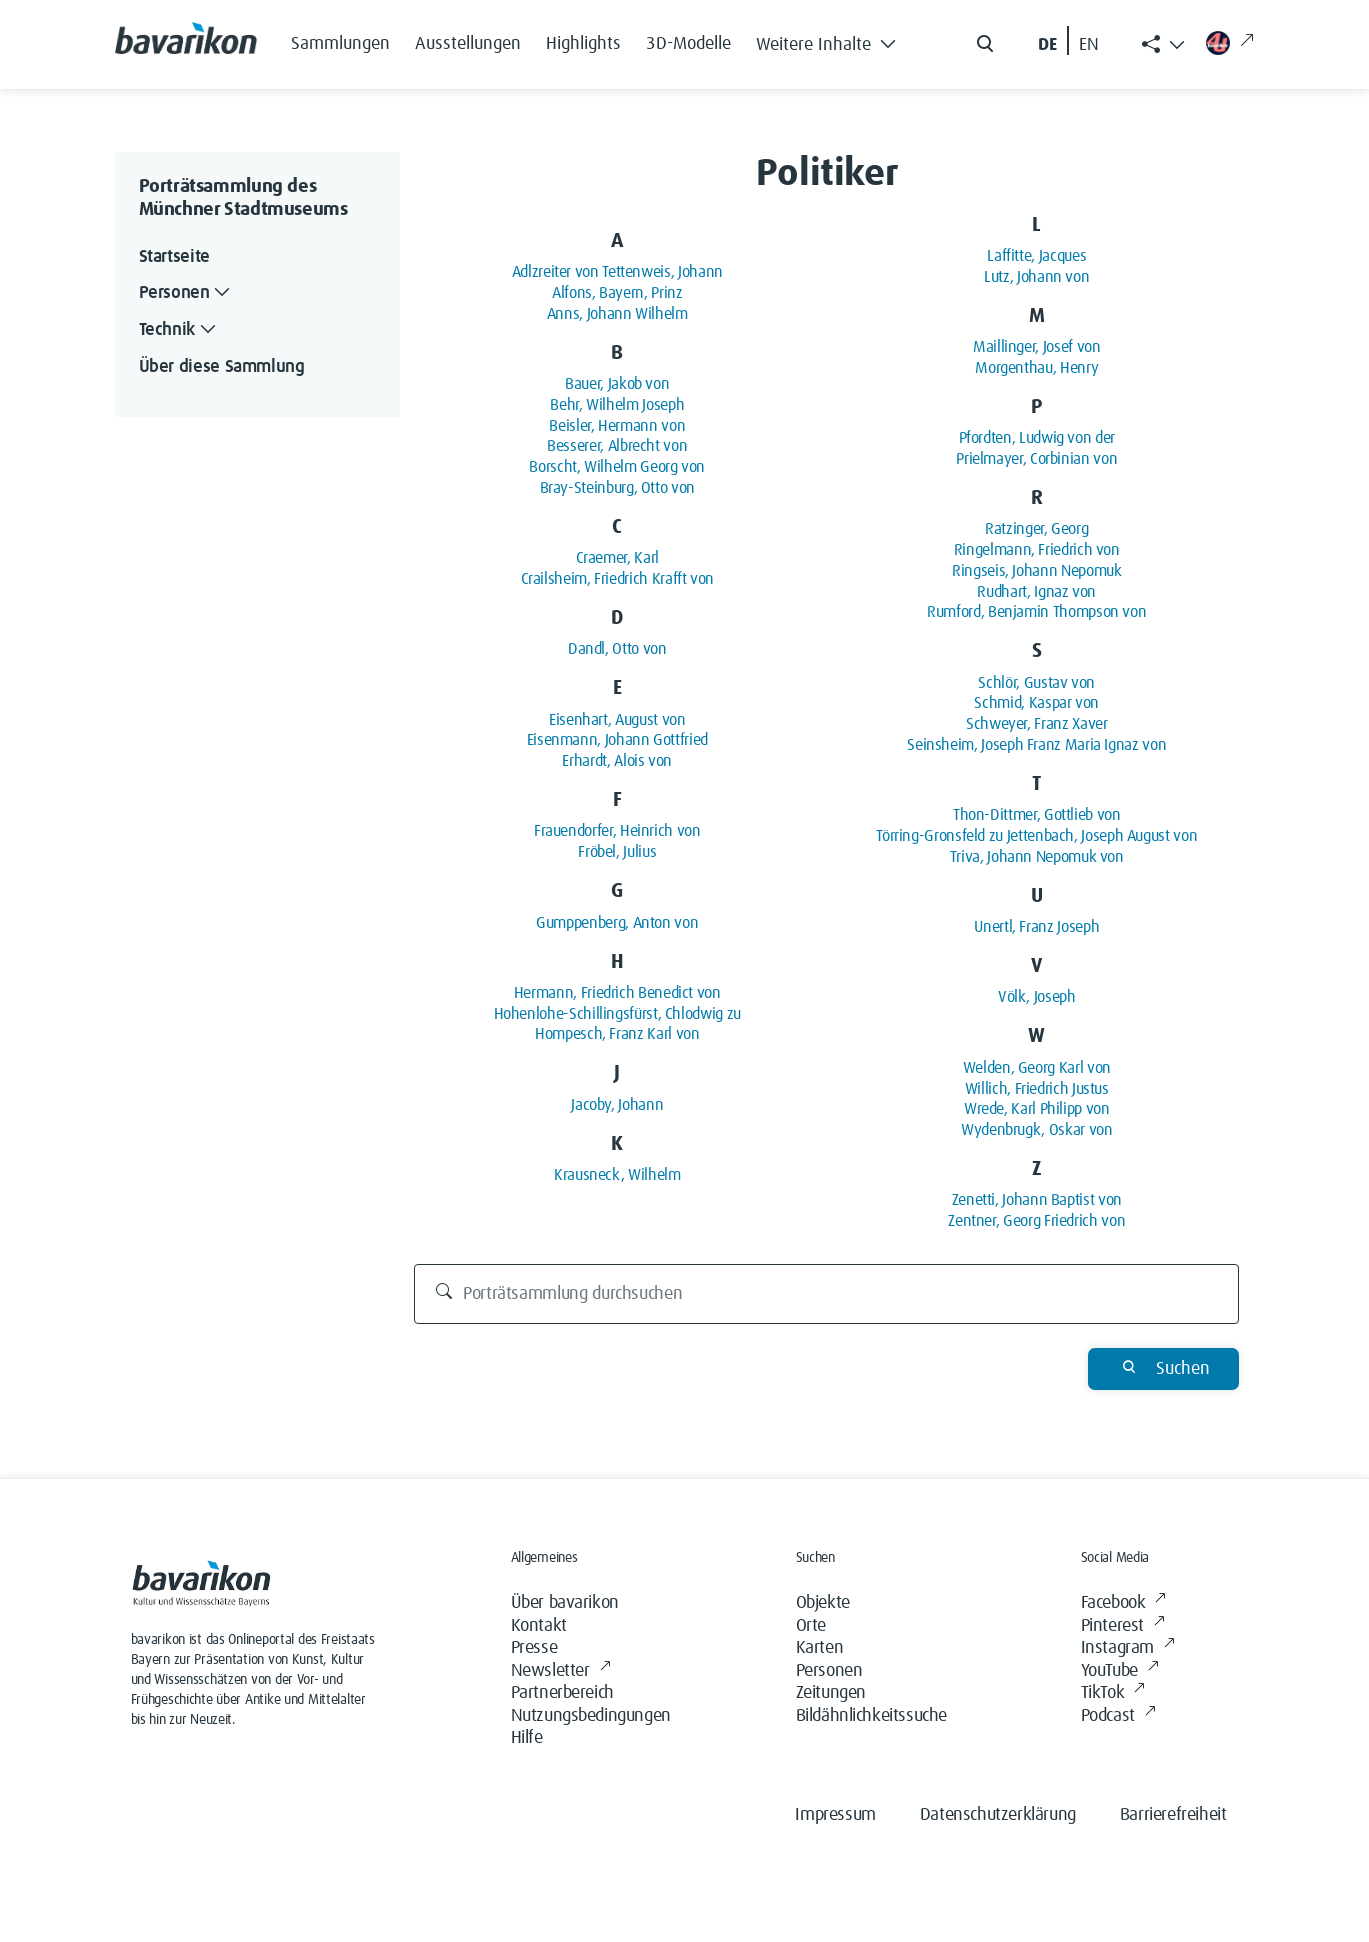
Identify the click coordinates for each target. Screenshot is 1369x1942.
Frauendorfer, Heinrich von (617, 831)
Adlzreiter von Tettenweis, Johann (617, 272)
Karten (820, 1648)
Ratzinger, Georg (1036, 529)
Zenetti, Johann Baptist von (1037, 1200)
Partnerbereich (562, 1693)
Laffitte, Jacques (1036, 256)
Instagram (1128, 1648)
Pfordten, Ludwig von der (1037, 438)
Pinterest (1123, 1626)
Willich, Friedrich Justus (1037, 1089)
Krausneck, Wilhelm (617, 1175)
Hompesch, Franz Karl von (617, 1034)
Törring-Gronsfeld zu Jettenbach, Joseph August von (1036, 836)
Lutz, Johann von (1036, 277)
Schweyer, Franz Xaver (1036, 724)
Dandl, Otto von (617, 649)
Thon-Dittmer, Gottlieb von (1037, 815)
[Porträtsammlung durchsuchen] (826, 1294)
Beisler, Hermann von (617, 426)
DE (1047, 45)
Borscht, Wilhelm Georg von (617, 467)
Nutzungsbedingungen (591, 1716)
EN (1089, 45)
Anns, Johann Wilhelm (617, 314)
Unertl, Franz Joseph (1036, 927)
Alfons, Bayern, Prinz (617, 293)
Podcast (1118, 1716)
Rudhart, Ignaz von (1036, 592)
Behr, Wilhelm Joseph (617, 405)
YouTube (1120, 1671)
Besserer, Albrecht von (617, 446)
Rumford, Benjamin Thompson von (1036, 612)
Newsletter (561, 1671)
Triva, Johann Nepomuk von (1037, 857)
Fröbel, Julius (617, 852)
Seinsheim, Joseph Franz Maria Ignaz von (1036, 745)
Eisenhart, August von (617, 720)
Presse (534, 1648)
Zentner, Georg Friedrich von (1036, 1221)
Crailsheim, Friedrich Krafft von (617, 579)
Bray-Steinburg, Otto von (617, 488)
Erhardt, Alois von (617, 761)
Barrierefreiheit (1173, 1815)
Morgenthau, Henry (1036, 368)
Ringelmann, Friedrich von (1037, 550)
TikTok (1113, 1693)
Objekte (823, 1603)
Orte (811, 1626)
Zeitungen (831, 1693)
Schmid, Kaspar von (1036, 703)
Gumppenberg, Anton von (617, 923)
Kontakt (539, 1626)
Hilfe (527, 1738)
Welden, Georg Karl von (1037, 1068)
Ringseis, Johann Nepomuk (1036, 571)
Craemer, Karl (617, 558)
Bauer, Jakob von (617, 384)
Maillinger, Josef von (1036, 347)
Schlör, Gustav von (1036, 683)
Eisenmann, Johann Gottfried (617, 740)
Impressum (835, 1815)
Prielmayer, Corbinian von (1036, 459)
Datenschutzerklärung (998, 1815)
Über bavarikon (565, 1603)
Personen (829, 1671)
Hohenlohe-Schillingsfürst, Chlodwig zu (617, 1014)
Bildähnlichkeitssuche (872, 1716)
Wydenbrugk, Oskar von (1036, 1130)
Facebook (1123, 1603)
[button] (832, 40)
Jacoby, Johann (617, 1105)
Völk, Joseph (1037, 997)
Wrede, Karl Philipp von (1037, 1109)
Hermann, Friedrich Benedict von (617, 993)
